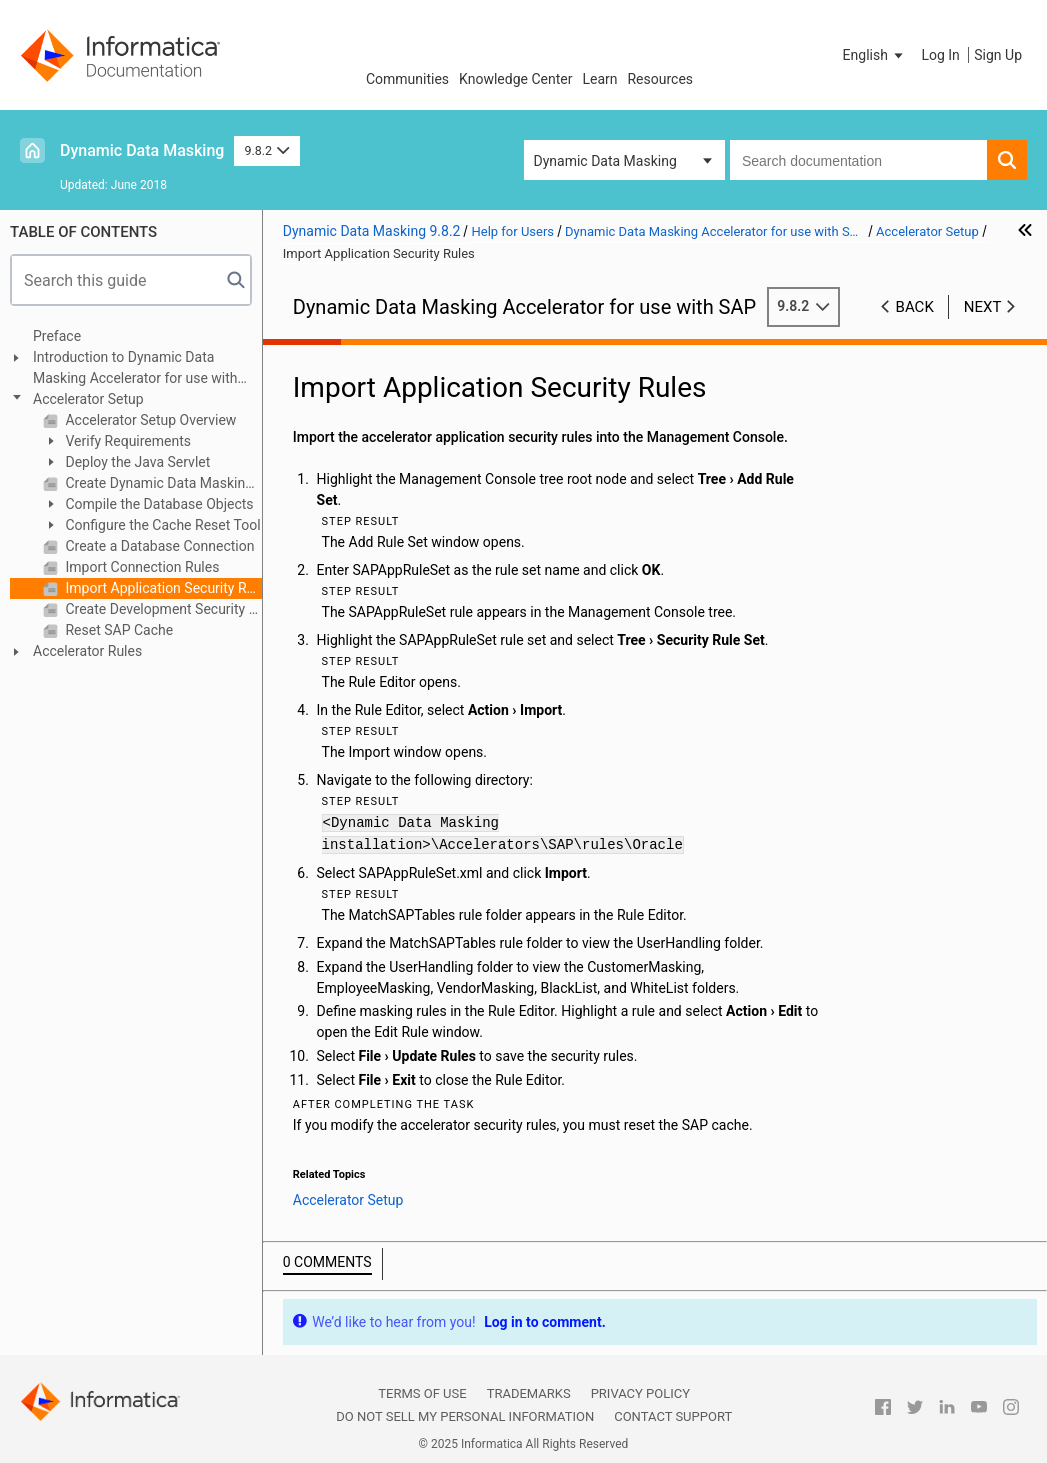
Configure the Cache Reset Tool (161, 525)
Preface (57, 336)
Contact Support (673, 1416)
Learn (599, 79)
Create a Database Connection (158, 546)
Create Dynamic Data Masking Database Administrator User (162, 483)
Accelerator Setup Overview (149, 420)
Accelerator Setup (88, 399)
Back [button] (915, 307)
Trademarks (529, 1393)
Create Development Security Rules (162, 609)
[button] (875, 55)
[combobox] (858, 160)
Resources (660, 79)
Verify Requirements (126, 441)
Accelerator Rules (87, 651)
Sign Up (998, 55)
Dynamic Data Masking (142, 150)
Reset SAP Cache (117, 630)
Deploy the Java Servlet (136, 462)
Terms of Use (422, 1393)
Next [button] (983, 307)
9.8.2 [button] (266, 150)
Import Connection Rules (140, 567)
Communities (407, 79)
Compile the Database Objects (158, 504)
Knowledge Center (515, 79)
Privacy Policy (640, 1393)
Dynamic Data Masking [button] (605, 161)
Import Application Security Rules (162, 588)
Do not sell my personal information (465, 1416)
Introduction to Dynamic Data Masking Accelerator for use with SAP (135, 369)
